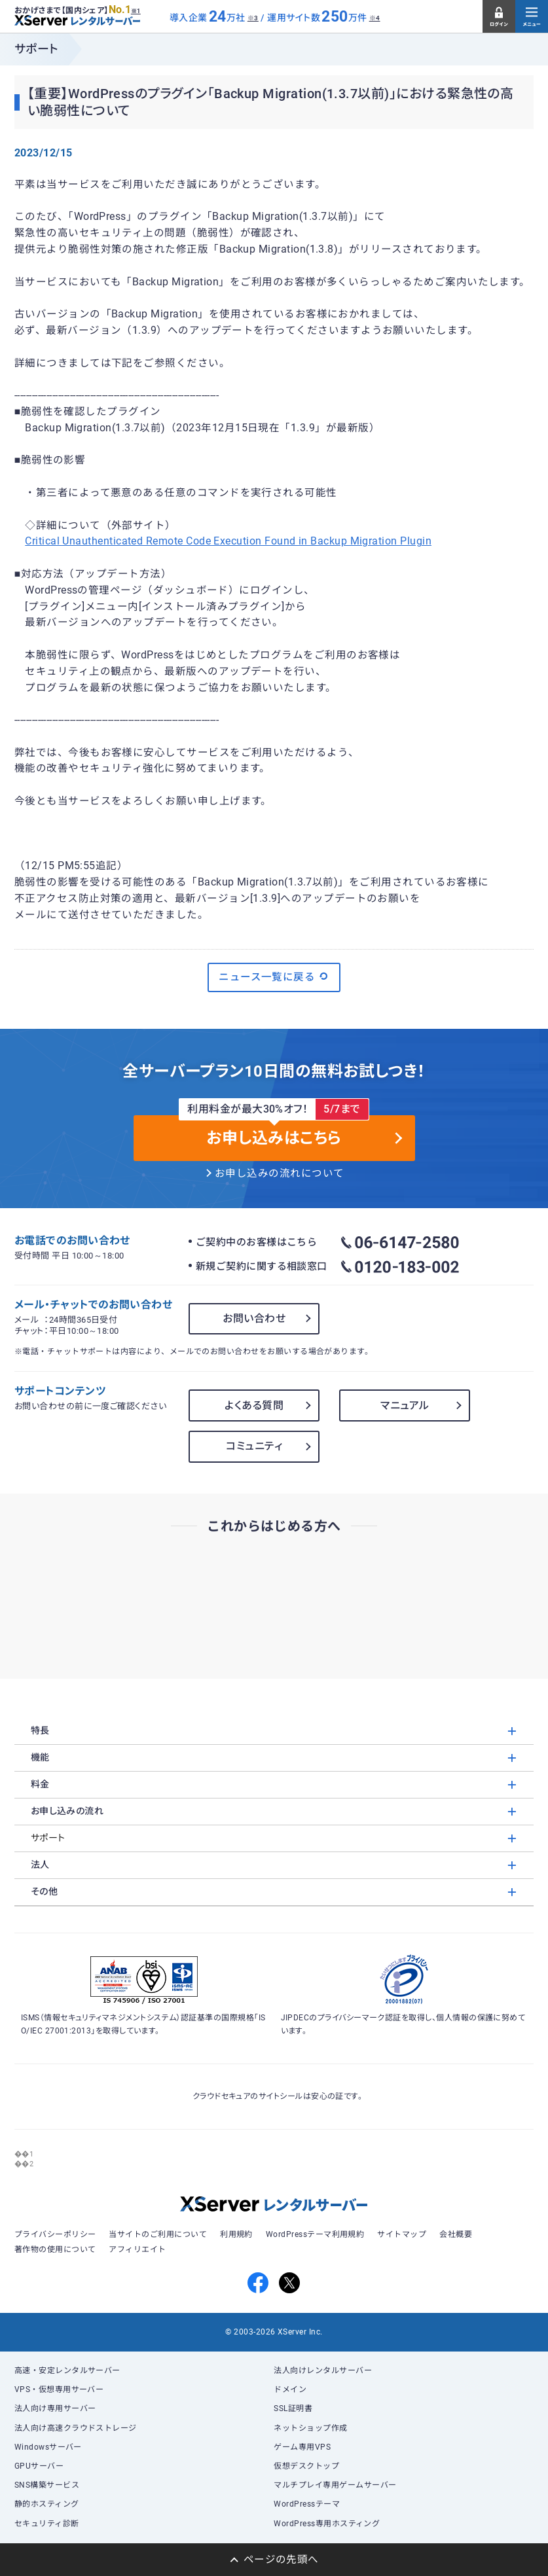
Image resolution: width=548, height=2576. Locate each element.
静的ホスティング (46, 2504)
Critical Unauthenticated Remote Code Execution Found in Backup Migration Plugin (228, 541)
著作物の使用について (55, 2249)
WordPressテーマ (307, 2504)
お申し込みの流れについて (279, 1173)
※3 (253, 18)
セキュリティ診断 (46, 2523)
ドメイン (290, 2389)
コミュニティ (254, 1446)
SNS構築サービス (46, 2485)
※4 (374, 18)
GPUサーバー (39, 2466)
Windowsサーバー (48, 2447)
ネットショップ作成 (310, 2428)
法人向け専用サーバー (55, 2408)
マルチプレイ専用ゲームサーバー (335, 2485)
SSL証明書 (293, 2408)
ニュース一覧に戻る (274, 976)
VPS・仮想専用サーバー (59, 2389)
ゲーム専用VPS (302, 2447)
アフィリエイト (137, 2249)
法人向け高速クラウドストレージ (75, 2428)
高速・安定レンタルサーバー (67, 2370)
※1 (136, 11)
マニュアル (404, 1405)
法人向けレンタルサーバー (323, 2370)
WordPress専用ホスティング (327, 2523)
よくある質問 (254, 1405)
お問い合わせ (254, 1318)
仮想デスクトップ (306, 2466)
